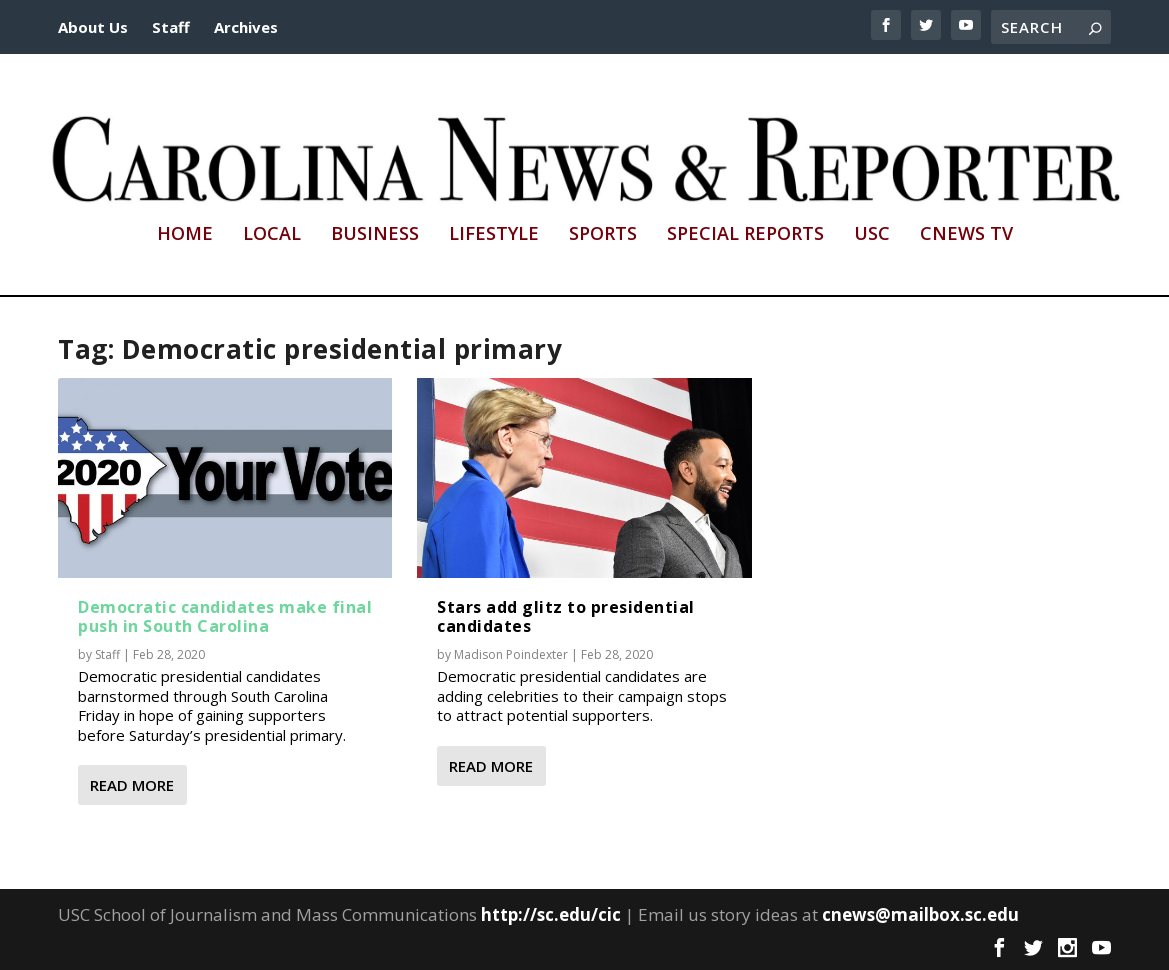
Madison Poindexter (511, 654)
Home (185, 235)
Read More (132, 785)
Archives (246, 27)
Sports (603, 235)
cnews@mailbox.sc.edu (920, 914)
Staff (171, 27)
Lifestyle (494, 235)
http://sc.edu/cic (551, 914)
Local (272, 235)
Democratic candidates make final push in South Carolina (225, 616)
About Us (93, 27)
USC (872, 235)
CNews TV (966, 235)
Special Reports (745, 235)
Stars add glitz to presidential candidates (566, 616)
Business (375, 235)
